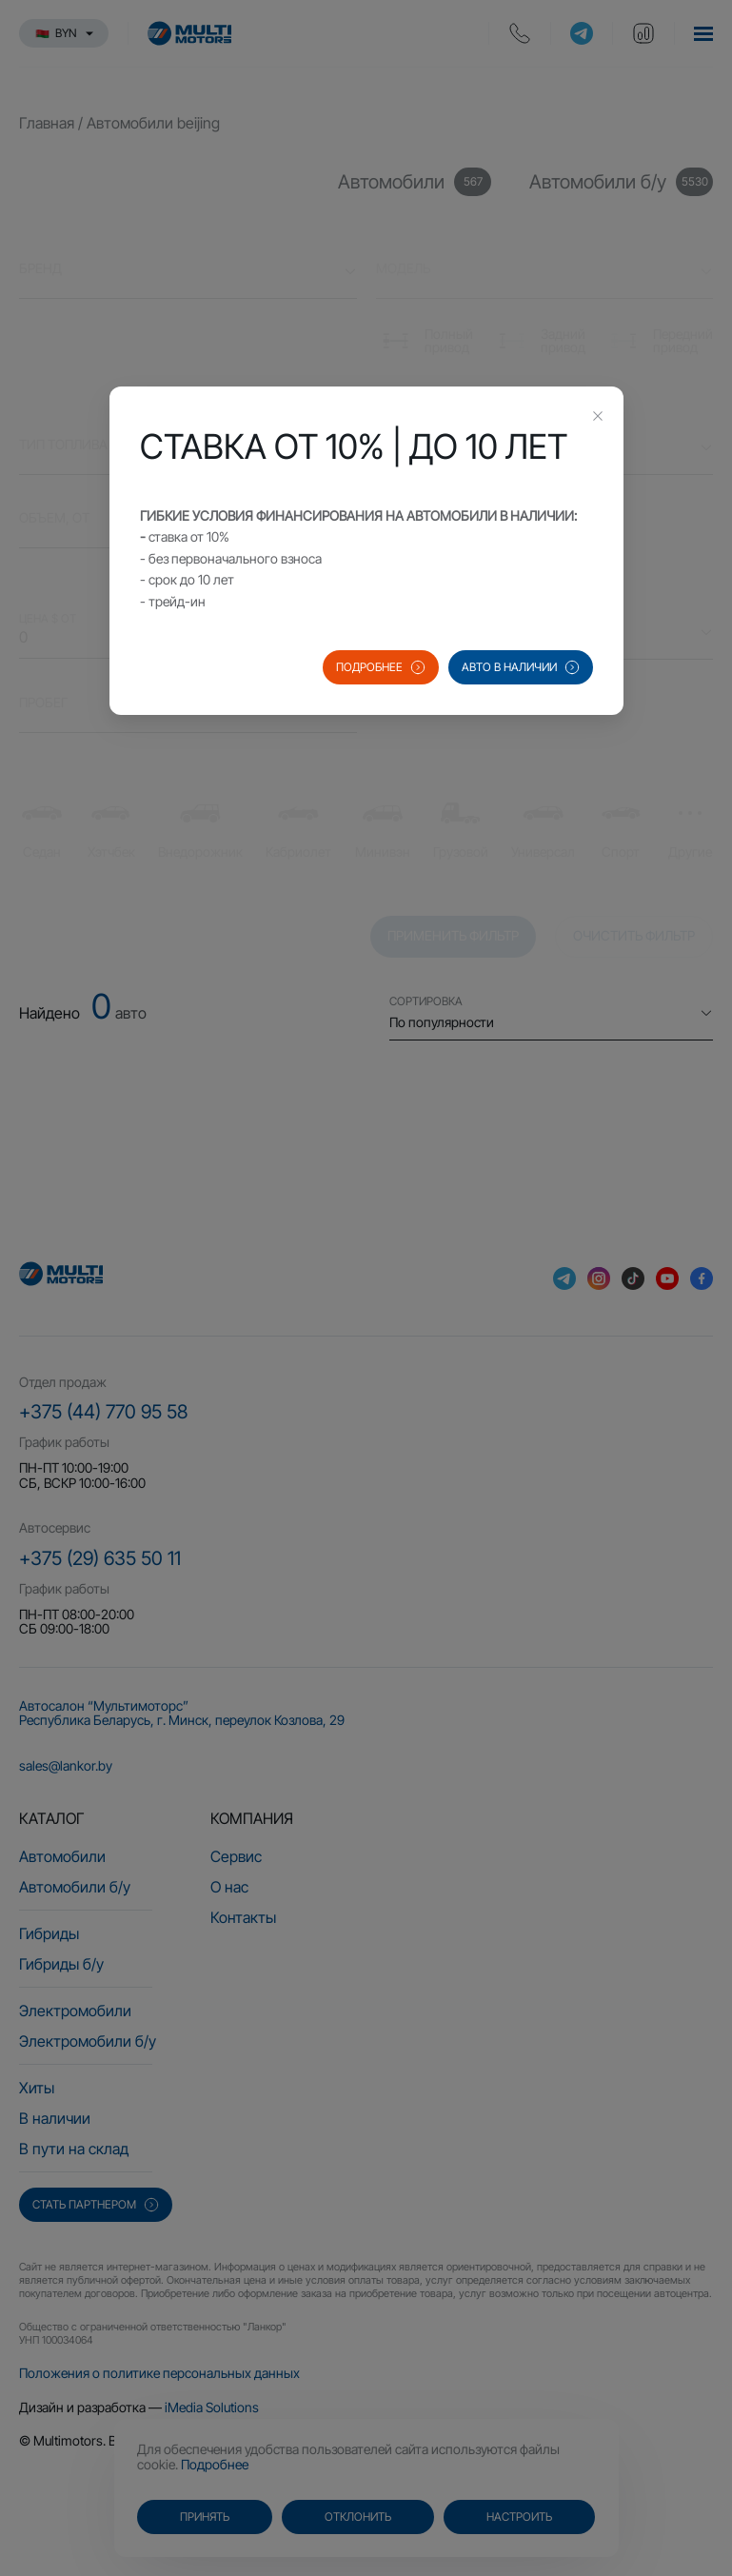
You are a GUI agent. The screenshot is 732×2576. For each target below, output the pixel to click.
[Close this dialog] (597, 418)
